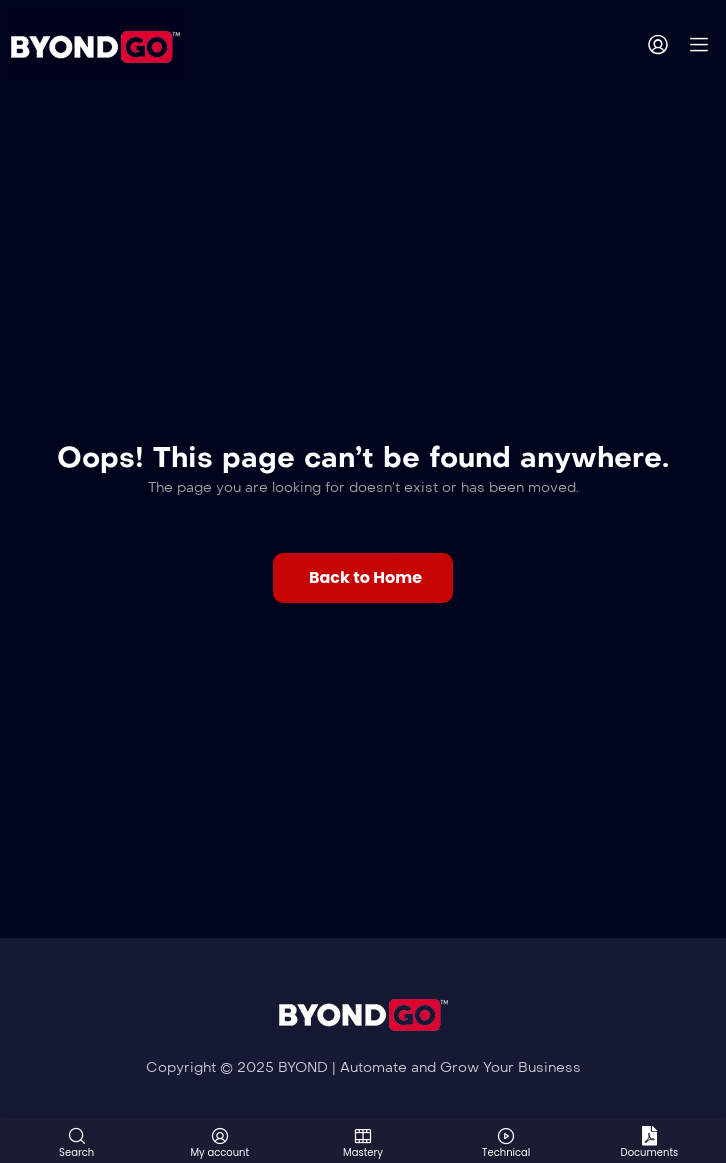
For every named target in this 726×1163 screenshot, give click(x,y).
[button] (363, 578)
